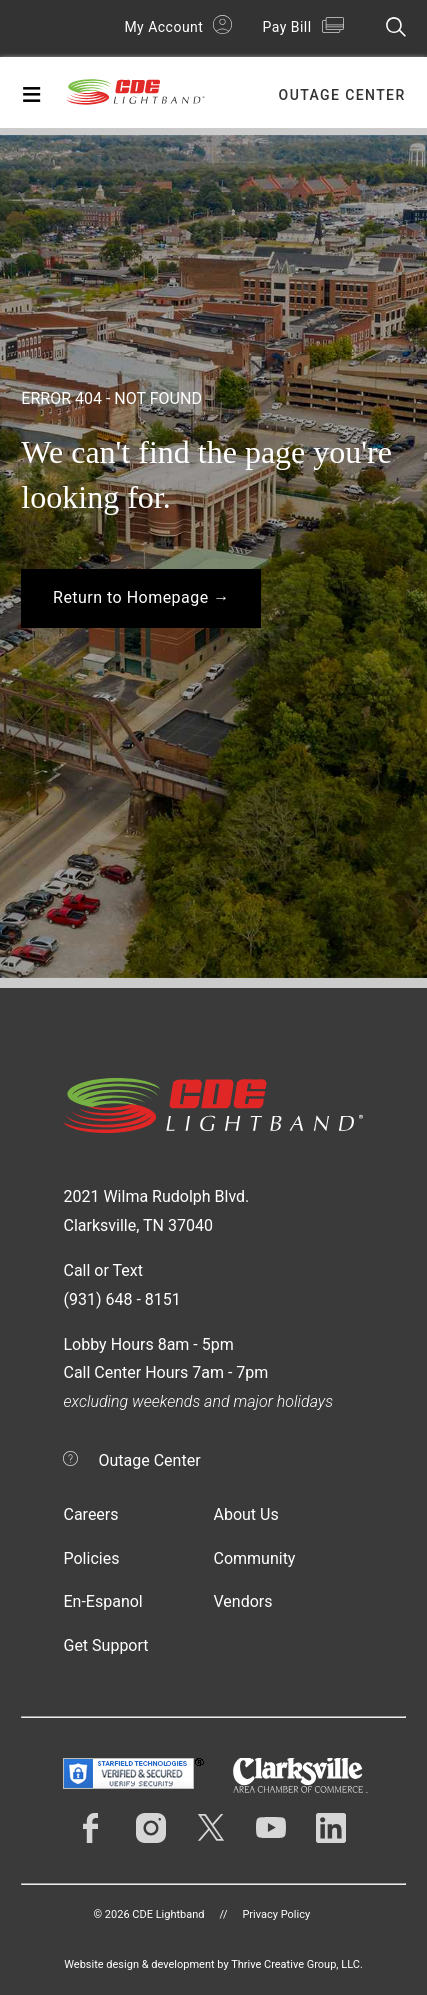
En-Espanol (102, 1601)
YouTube (271, 1828)
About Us (245, 1514)
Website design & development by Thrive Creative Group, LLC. (213, 1964)
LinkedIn (331, 1828)
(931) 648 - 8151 (121, 1299)
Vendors (242, 1601)
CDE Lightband (136, 97)
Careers (90, 1514)
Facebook (91, 1828)
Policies (91, 1558)
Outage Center (342, 95)
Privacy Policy (276, 1914)
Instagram (151, 1828)
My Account (163, 27)
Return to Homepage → (141, 597)
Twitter (211, 1828)
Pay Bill (286, 27)
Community (254, 1558)
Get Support (105, 1645)
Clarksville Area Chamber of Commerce (300, 1775)
